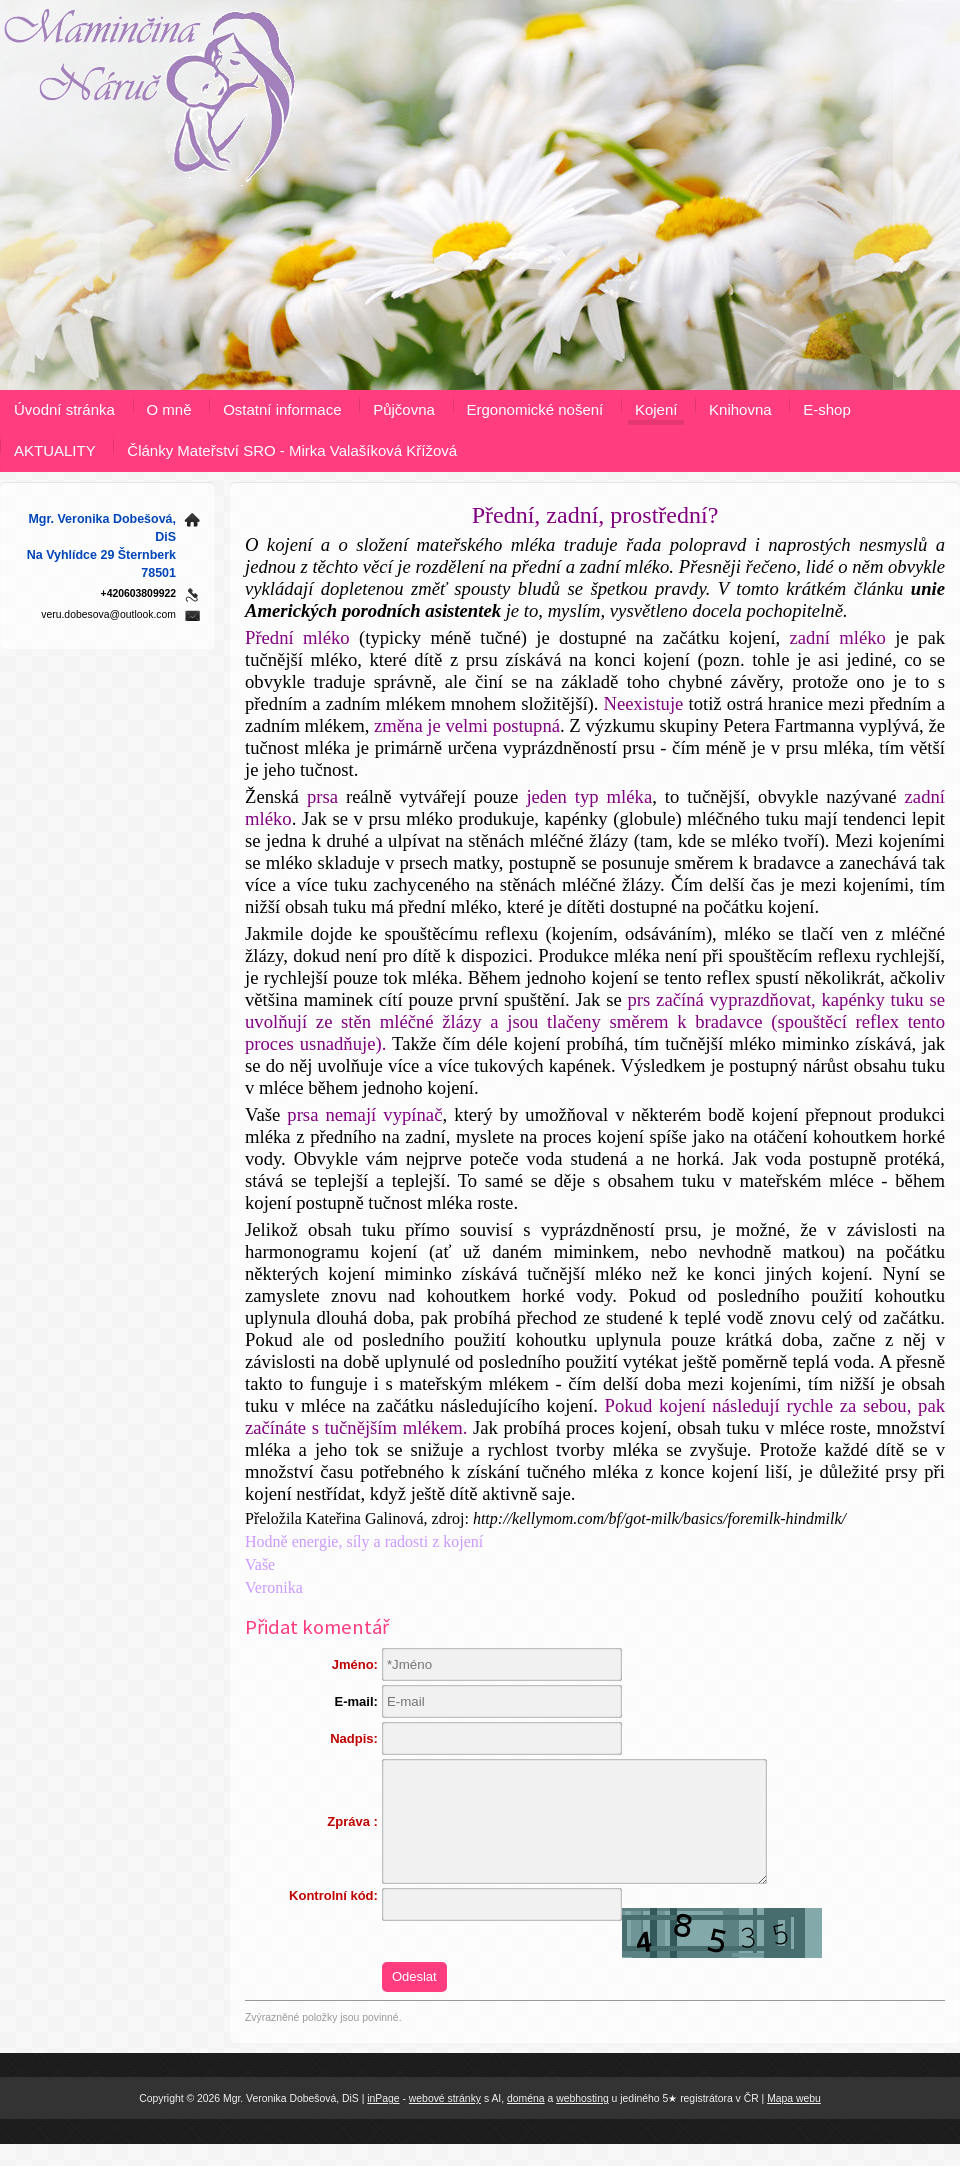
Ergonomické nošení (535, 409)
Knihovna (740, 409)
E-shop (827, 409)
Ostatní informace (282, 409)
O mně (169, 409)
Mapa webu (794, 2119)
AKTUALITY (55, 450)
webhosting (582, 2119)
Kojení (656, 409)
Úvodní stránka (64, 409)
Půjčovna (404, 409)
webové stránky (445, 2119)
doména (526, 2119)
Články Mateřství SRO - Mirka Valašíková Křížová (292, 450)
